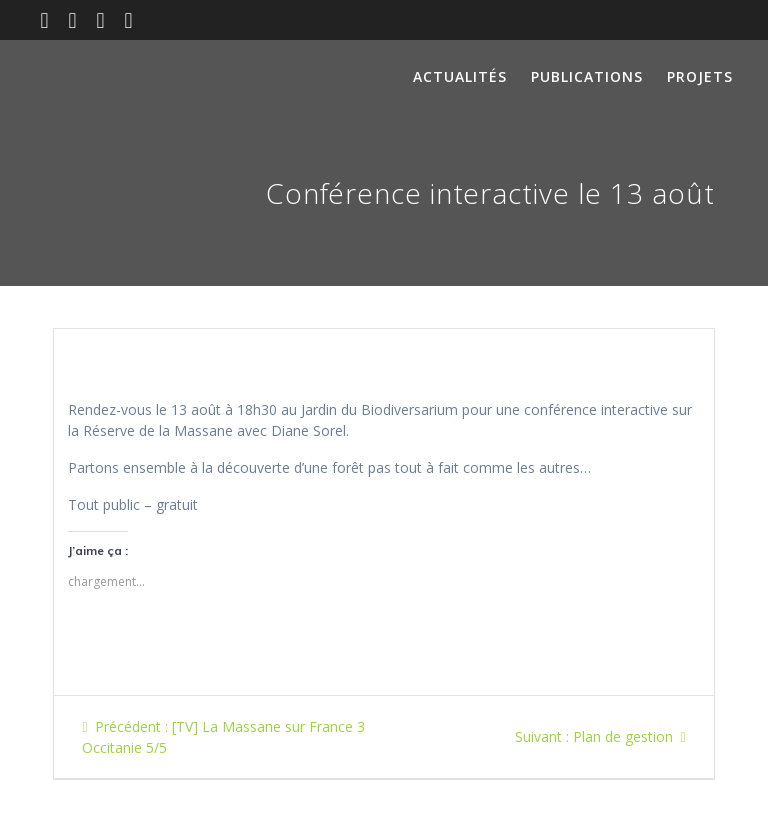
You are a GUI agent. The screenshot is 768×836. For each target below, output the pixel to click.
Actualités (460, 76)
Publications (587, 76)
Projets (700, 76)
